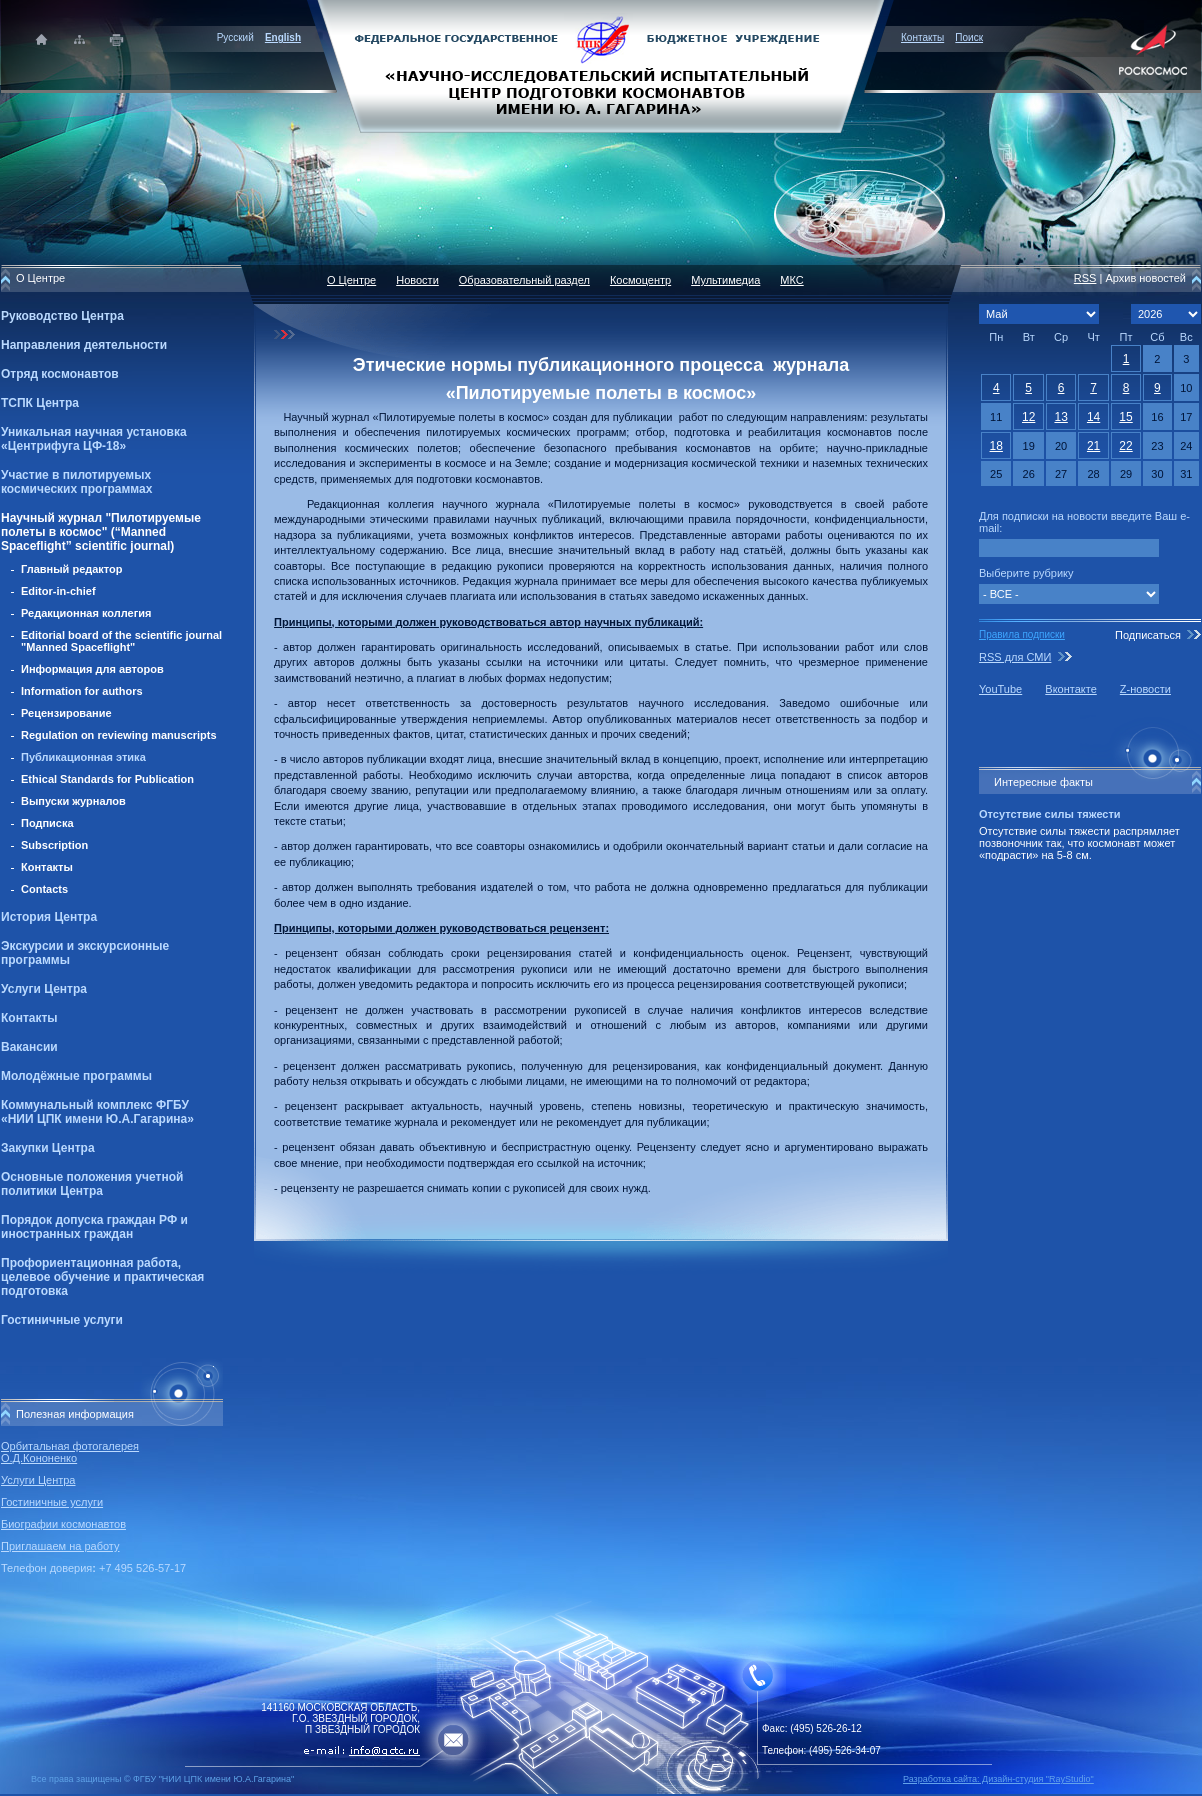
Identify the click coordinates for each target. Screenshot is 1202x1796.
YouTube (1000, 689)
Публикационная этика (83, 757)
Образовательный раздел (524, 280)
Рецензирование (66, 713)
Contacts (44, 889)
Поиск (969, 37)
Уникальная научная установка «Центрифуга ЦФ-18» (94, 439)
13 (1060, 417)
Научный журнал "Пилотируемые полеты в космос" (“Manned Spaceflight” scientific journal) (101, 532)
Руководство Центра (62, 316)
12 (1028, 417)
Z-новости (1145, 689)
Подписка (47, 823)
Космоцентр (640, 280)
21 (1093, 446)
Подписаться (1148, 635)
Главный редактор (72, 569)
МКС (791, 280)
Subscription (54, 845)
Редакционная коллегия (86, 613)
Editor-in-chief (58, 591)
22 (1125, 446)
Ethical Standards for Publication (107, 779)
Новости (417, 280)
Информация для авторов (92, 669)
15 (1125, 417)
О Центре (351, 280)
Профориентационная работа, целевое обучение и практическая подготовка (102, 1277)
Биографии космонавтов (63, 1524)
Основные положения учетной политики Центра (92, 1184)
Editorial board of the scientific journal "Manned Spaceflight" (121, 641)
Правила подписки (1022, 634)
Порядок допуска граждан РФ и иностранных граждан (94, 1227)
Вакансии (29, 1047)
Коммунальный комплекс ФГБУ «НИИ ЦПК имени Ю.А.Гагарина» (97, 1112)
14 (1093, 417)
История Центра (49, 917)
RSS (1085, 278)
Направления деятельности (84, 345)
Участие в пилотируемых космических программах (76, 482)
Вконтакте (1070, 689)
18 (996, 446)
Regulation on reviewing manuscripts (119, 735)
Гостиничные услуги (62, 1320)
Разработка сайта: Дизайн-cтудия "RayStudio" (998, 1779)
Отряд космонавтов (60, 374)
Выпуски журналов (73, 801)
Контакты (922, 37)
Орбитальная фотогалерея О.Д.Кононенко (70, 1452)
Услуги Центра (44, 989)
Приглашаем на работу (60, 1546)
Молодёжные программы (76, 1076)
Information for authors (82, 691)
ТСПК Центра (40, 403)
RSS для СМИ (1015, 657)
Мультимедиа (725, 280)
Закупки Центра (48, 1148)
